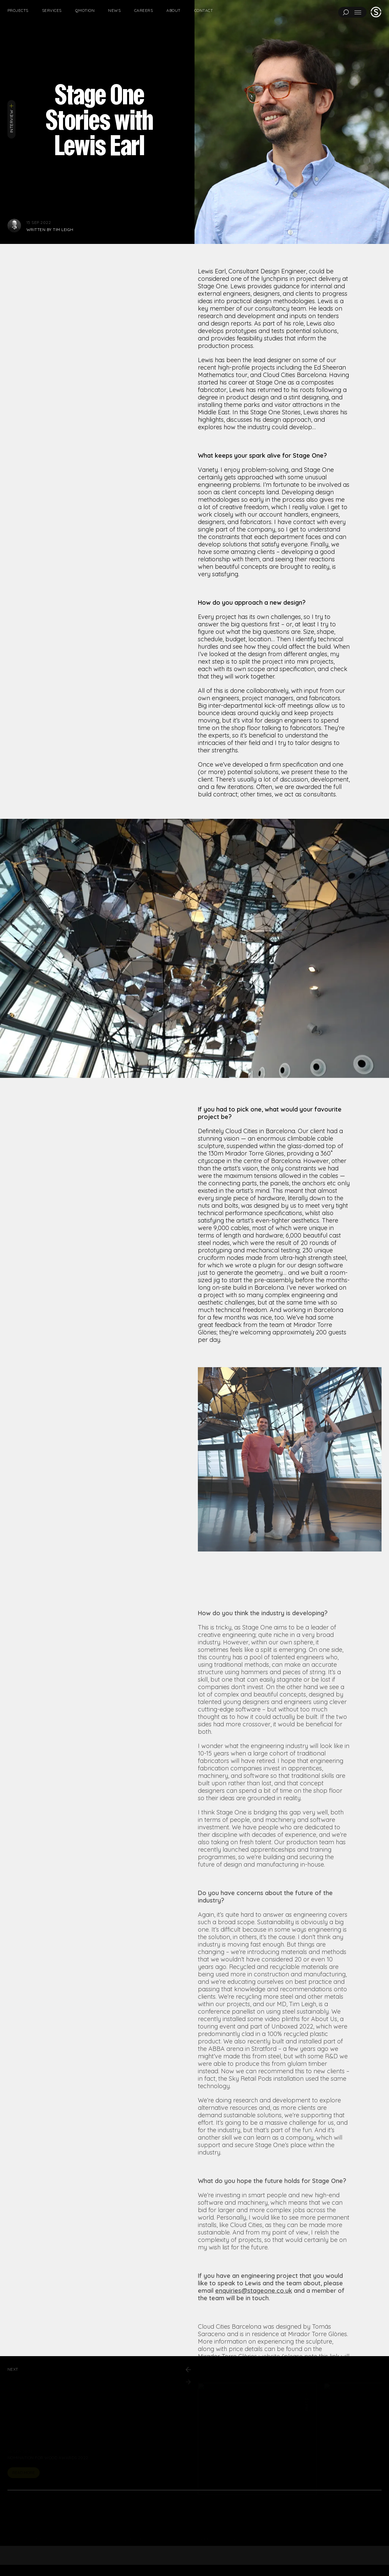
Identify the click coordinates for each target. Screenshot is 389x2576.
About (173, 10)
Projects (17, 10)
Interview (11, 118)
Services (52, 10)
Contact (203, 10)
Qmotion (85, 10)
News (114, 10)
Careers (143, 10)
